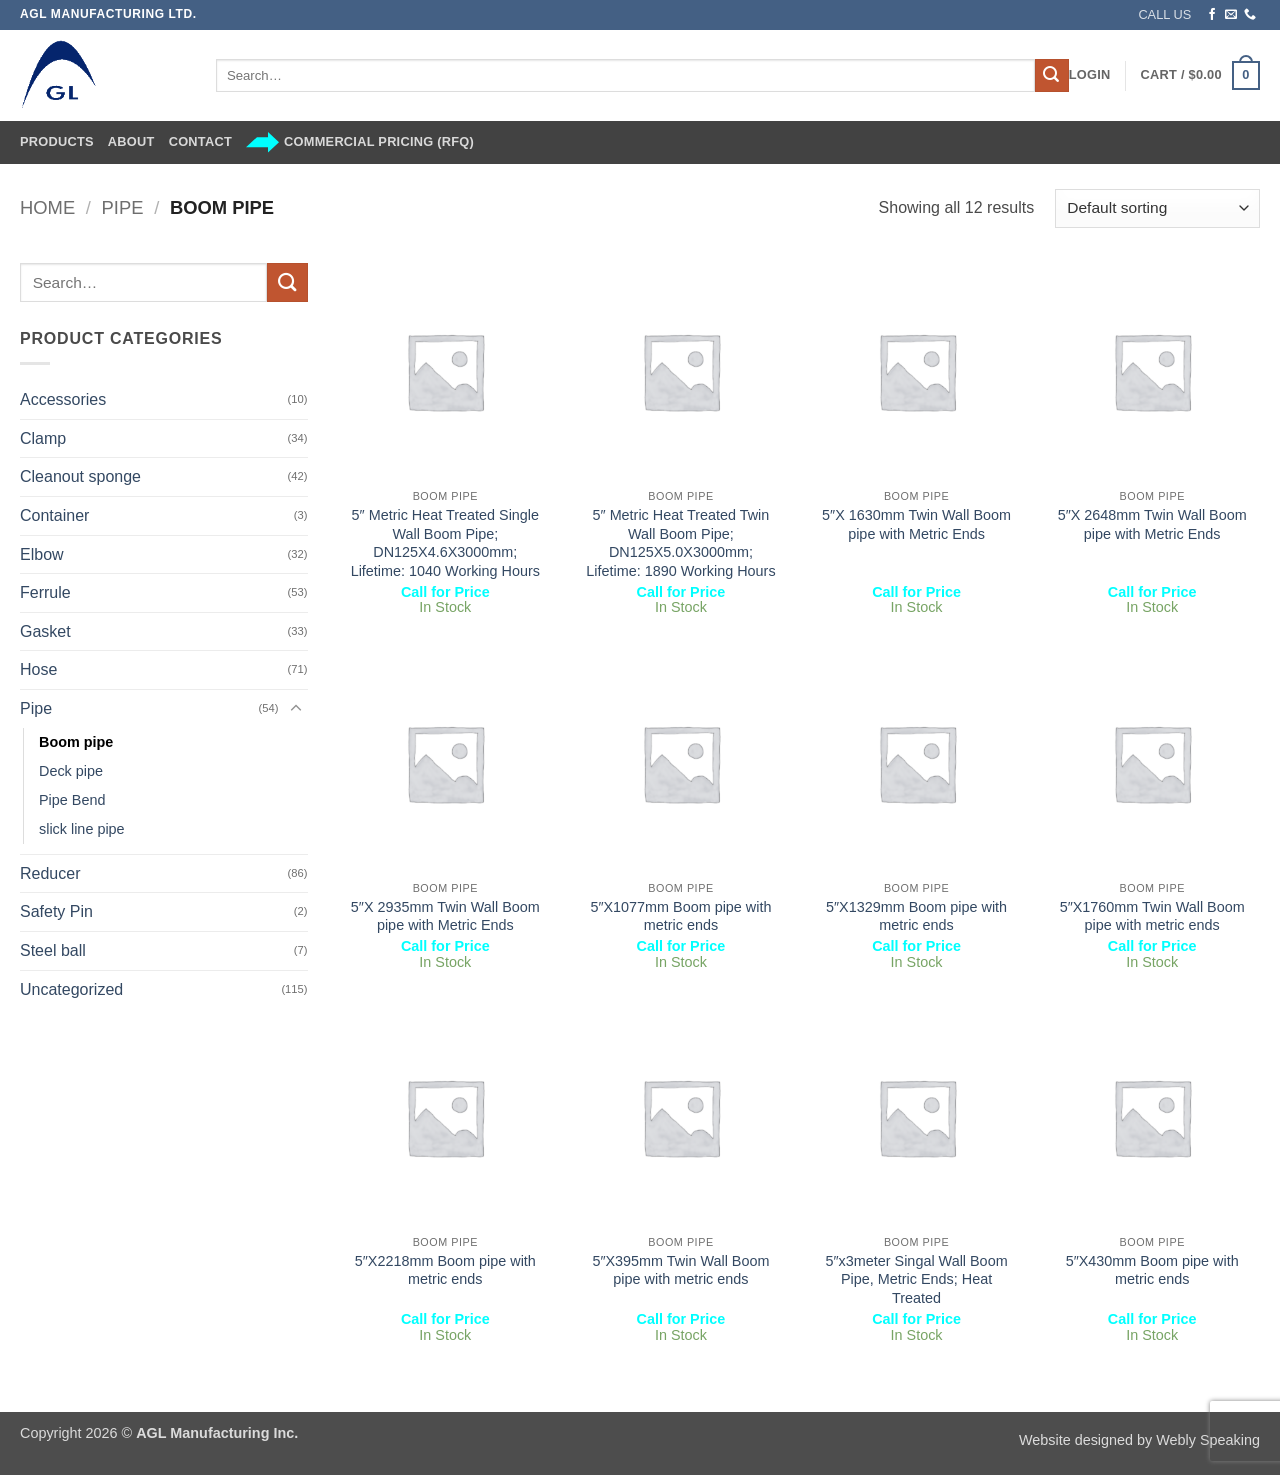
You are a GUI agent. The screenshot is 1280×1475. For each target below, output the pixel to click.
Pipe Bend (72, 800)
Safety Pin (56, 911)
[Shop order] (1157, 208)
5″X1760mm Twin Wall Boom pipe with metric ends (1152, 916)
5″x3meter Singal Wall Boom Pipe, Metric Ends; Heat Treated (917, 1279)
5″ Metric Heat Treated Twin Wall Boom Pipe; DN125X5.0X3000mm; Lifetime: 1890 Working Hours (680, 543)
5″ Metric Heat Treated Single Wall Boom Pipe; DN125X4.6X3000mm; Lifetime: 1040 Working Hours (445, 543)
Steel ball (53, 950)
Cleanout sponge (80, 476)
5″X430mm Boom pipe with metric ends (1152, 1270)
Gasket (45, 631)
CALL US (1164, 14)
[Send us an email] (1231, 15)
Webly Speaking (1208, 1440)
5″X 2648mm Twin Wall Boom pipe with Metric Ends (1152, 524)
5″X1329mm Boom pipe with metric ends (916, 916)
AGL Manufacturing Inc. (217, 1433)
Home (47, 207)
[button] (1090, 75)
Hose (38, 669)
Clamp (43, 438)
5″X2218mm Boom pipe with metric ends (445, 1270)
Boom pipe (76, 742)
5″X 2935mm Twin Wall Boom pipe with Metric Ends (445, 916)
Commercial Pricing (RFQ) (360, 142)
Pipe (123, 207)
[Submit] (1052, 76)
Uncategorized (71, 989)
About (131, 141)
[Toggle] (296, 709)
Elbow (42, 554)
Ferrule (45, 592)
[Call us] (1250, 15)
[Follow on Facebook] (1212, 15)
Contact (200, 141)
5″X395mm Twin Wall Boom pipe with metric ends (680, 1270)
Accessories (63, 399)
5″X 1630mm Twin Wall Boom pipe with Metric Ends (916, 524)
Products (57, 141)
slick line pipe (82, 829)
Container (54, 515)
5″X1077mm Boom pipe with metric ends (680, 916)
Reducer (50, 873)
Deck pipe (71, 771)
